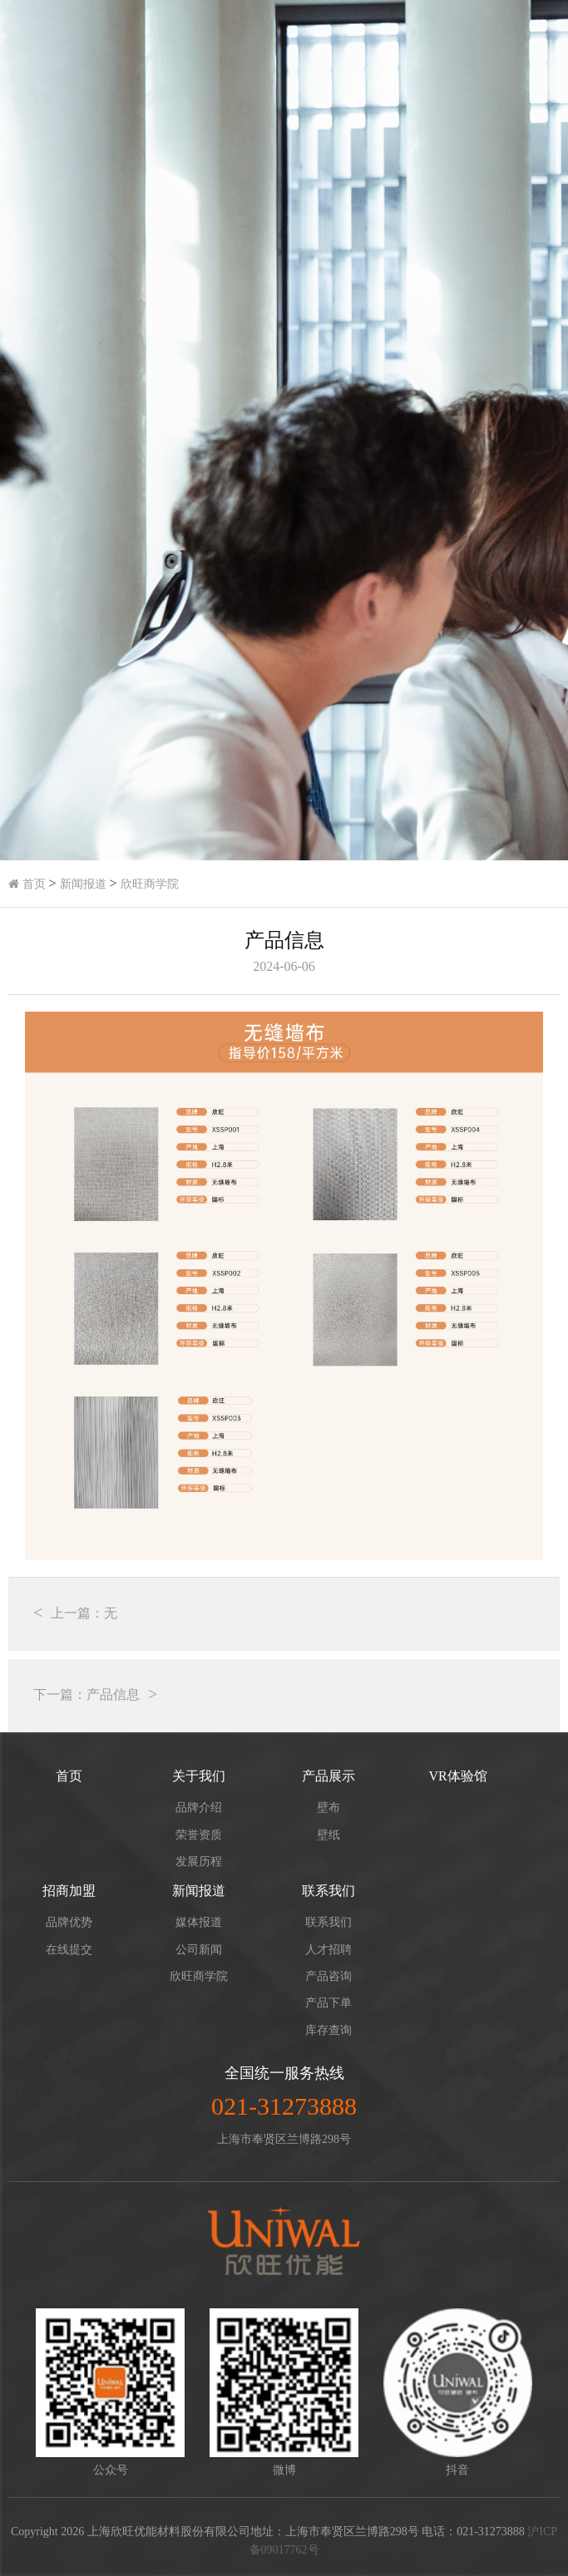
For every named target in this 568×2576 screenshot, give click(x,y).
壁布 (328, 1807)
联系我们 (328, 1891)
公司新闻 (198, 1949)
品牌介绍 (198, 1807)
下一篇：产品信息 (86, 1694)
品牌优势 (69, 1922)
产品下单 (328, 2003)
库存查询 (328, 2030)
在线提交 (69, 1949)
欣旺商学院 (150, 884)
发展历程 (198, 1861)
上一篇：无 (84, 1613)
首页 (27, 884)
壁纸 (328, 1835)
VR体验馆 (457, 1776)
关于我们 (198, 1776)
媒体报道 (198, 1922)
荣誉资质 (198, 1835)
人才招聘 (328, 1949)
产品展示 (328, 1776)
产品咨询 (328, 1976)
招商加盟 (69, 1891)
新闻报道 (83, 884)
